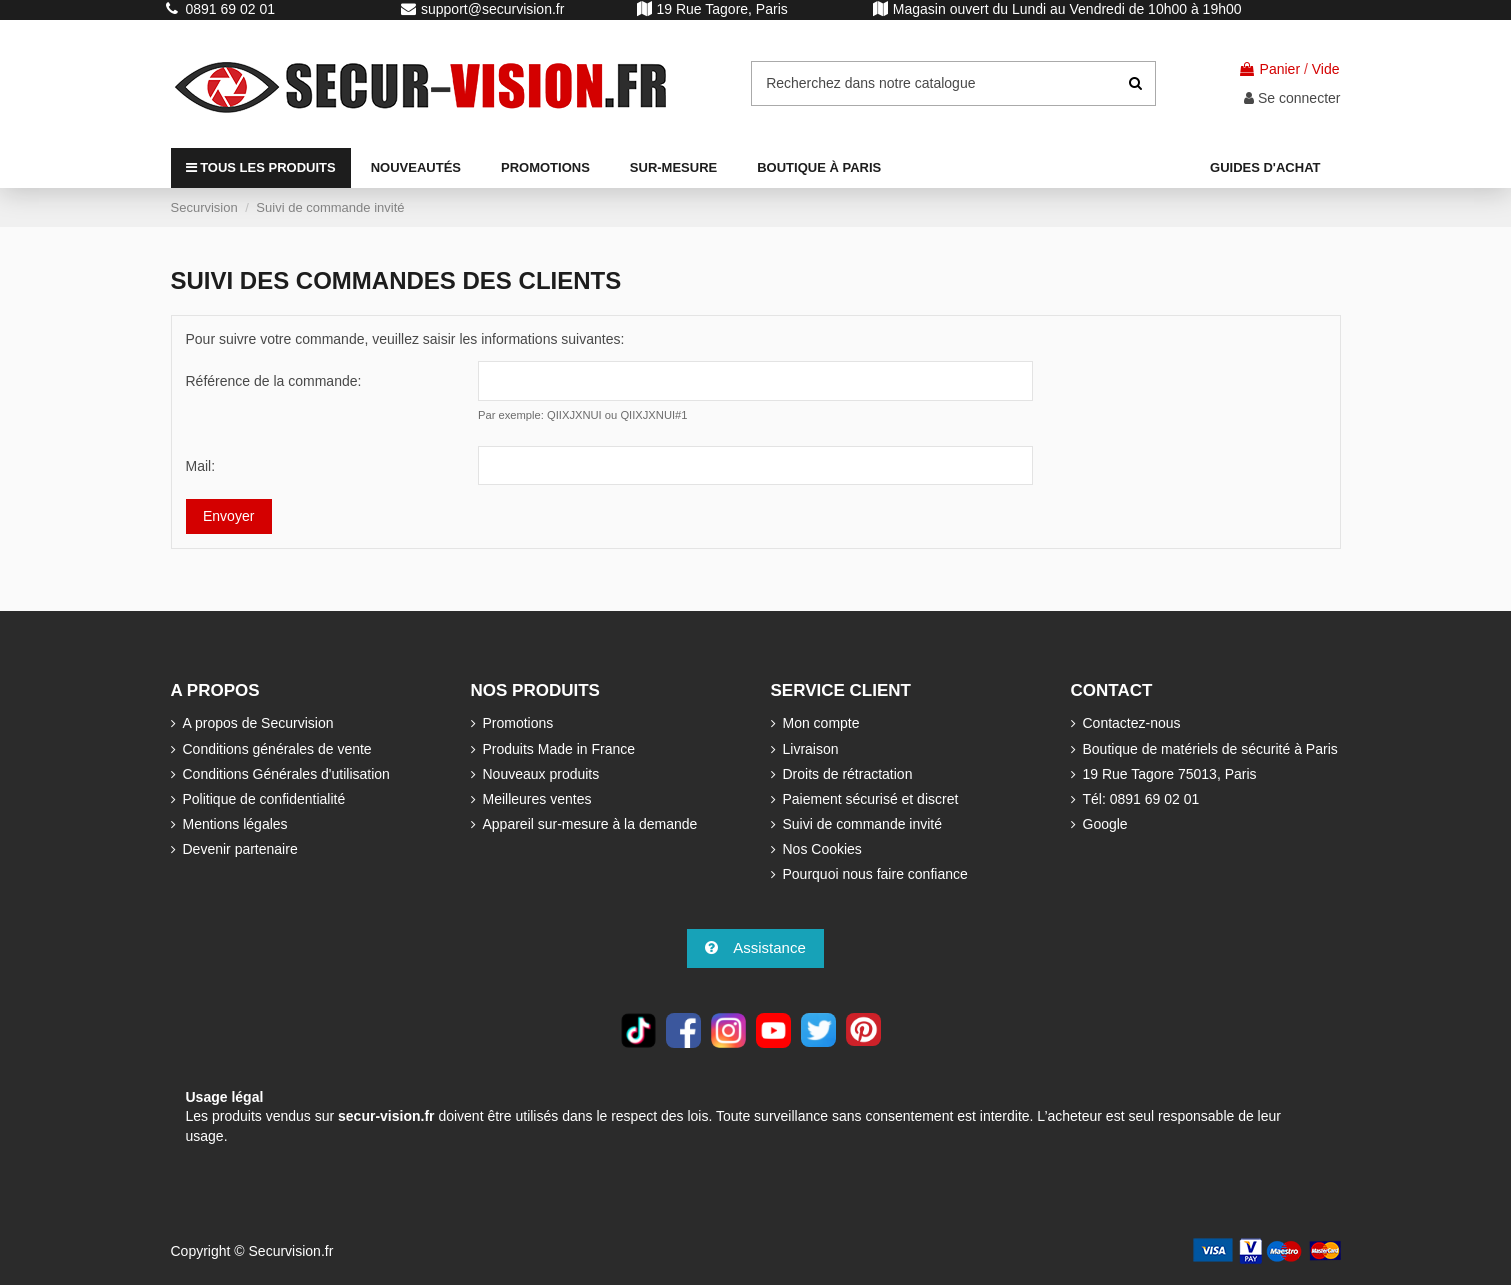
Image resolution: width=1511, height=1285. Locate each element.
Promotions (518, 723)
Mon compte (821, 723)
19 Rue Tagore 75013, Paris (1170, 774)
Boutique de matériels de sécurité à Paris (1210, 749)
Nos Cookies (822, 849)
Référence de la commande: (274, 381)
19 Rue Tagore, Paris (722, 9)
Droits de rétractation (848, 774)
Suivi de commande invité (863, 824)
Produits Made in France (559, 749)
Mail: (201, 466)
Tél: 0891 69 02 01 (1141, 799)
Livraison (811, 749)
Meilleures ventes (537, 799)
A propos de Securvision (258, 723)
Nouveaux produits (541, 774)
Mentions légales (235, 824)
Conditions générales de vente (277, 749)
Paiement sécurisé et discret (871, 799)
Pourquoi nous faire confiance (875, 874)
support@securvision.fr (492, 9)
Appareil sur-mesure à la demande (590, 824)
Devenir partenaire (240, 849)
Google (1105, 824)
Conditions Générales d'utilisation (286, 774)
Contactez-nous (1132, 723)
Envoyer (228, 516)
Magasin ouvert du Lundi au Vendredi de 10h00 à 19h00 (1067, 9)
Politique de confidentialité (264, 799)
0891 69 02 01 (231, 9)
